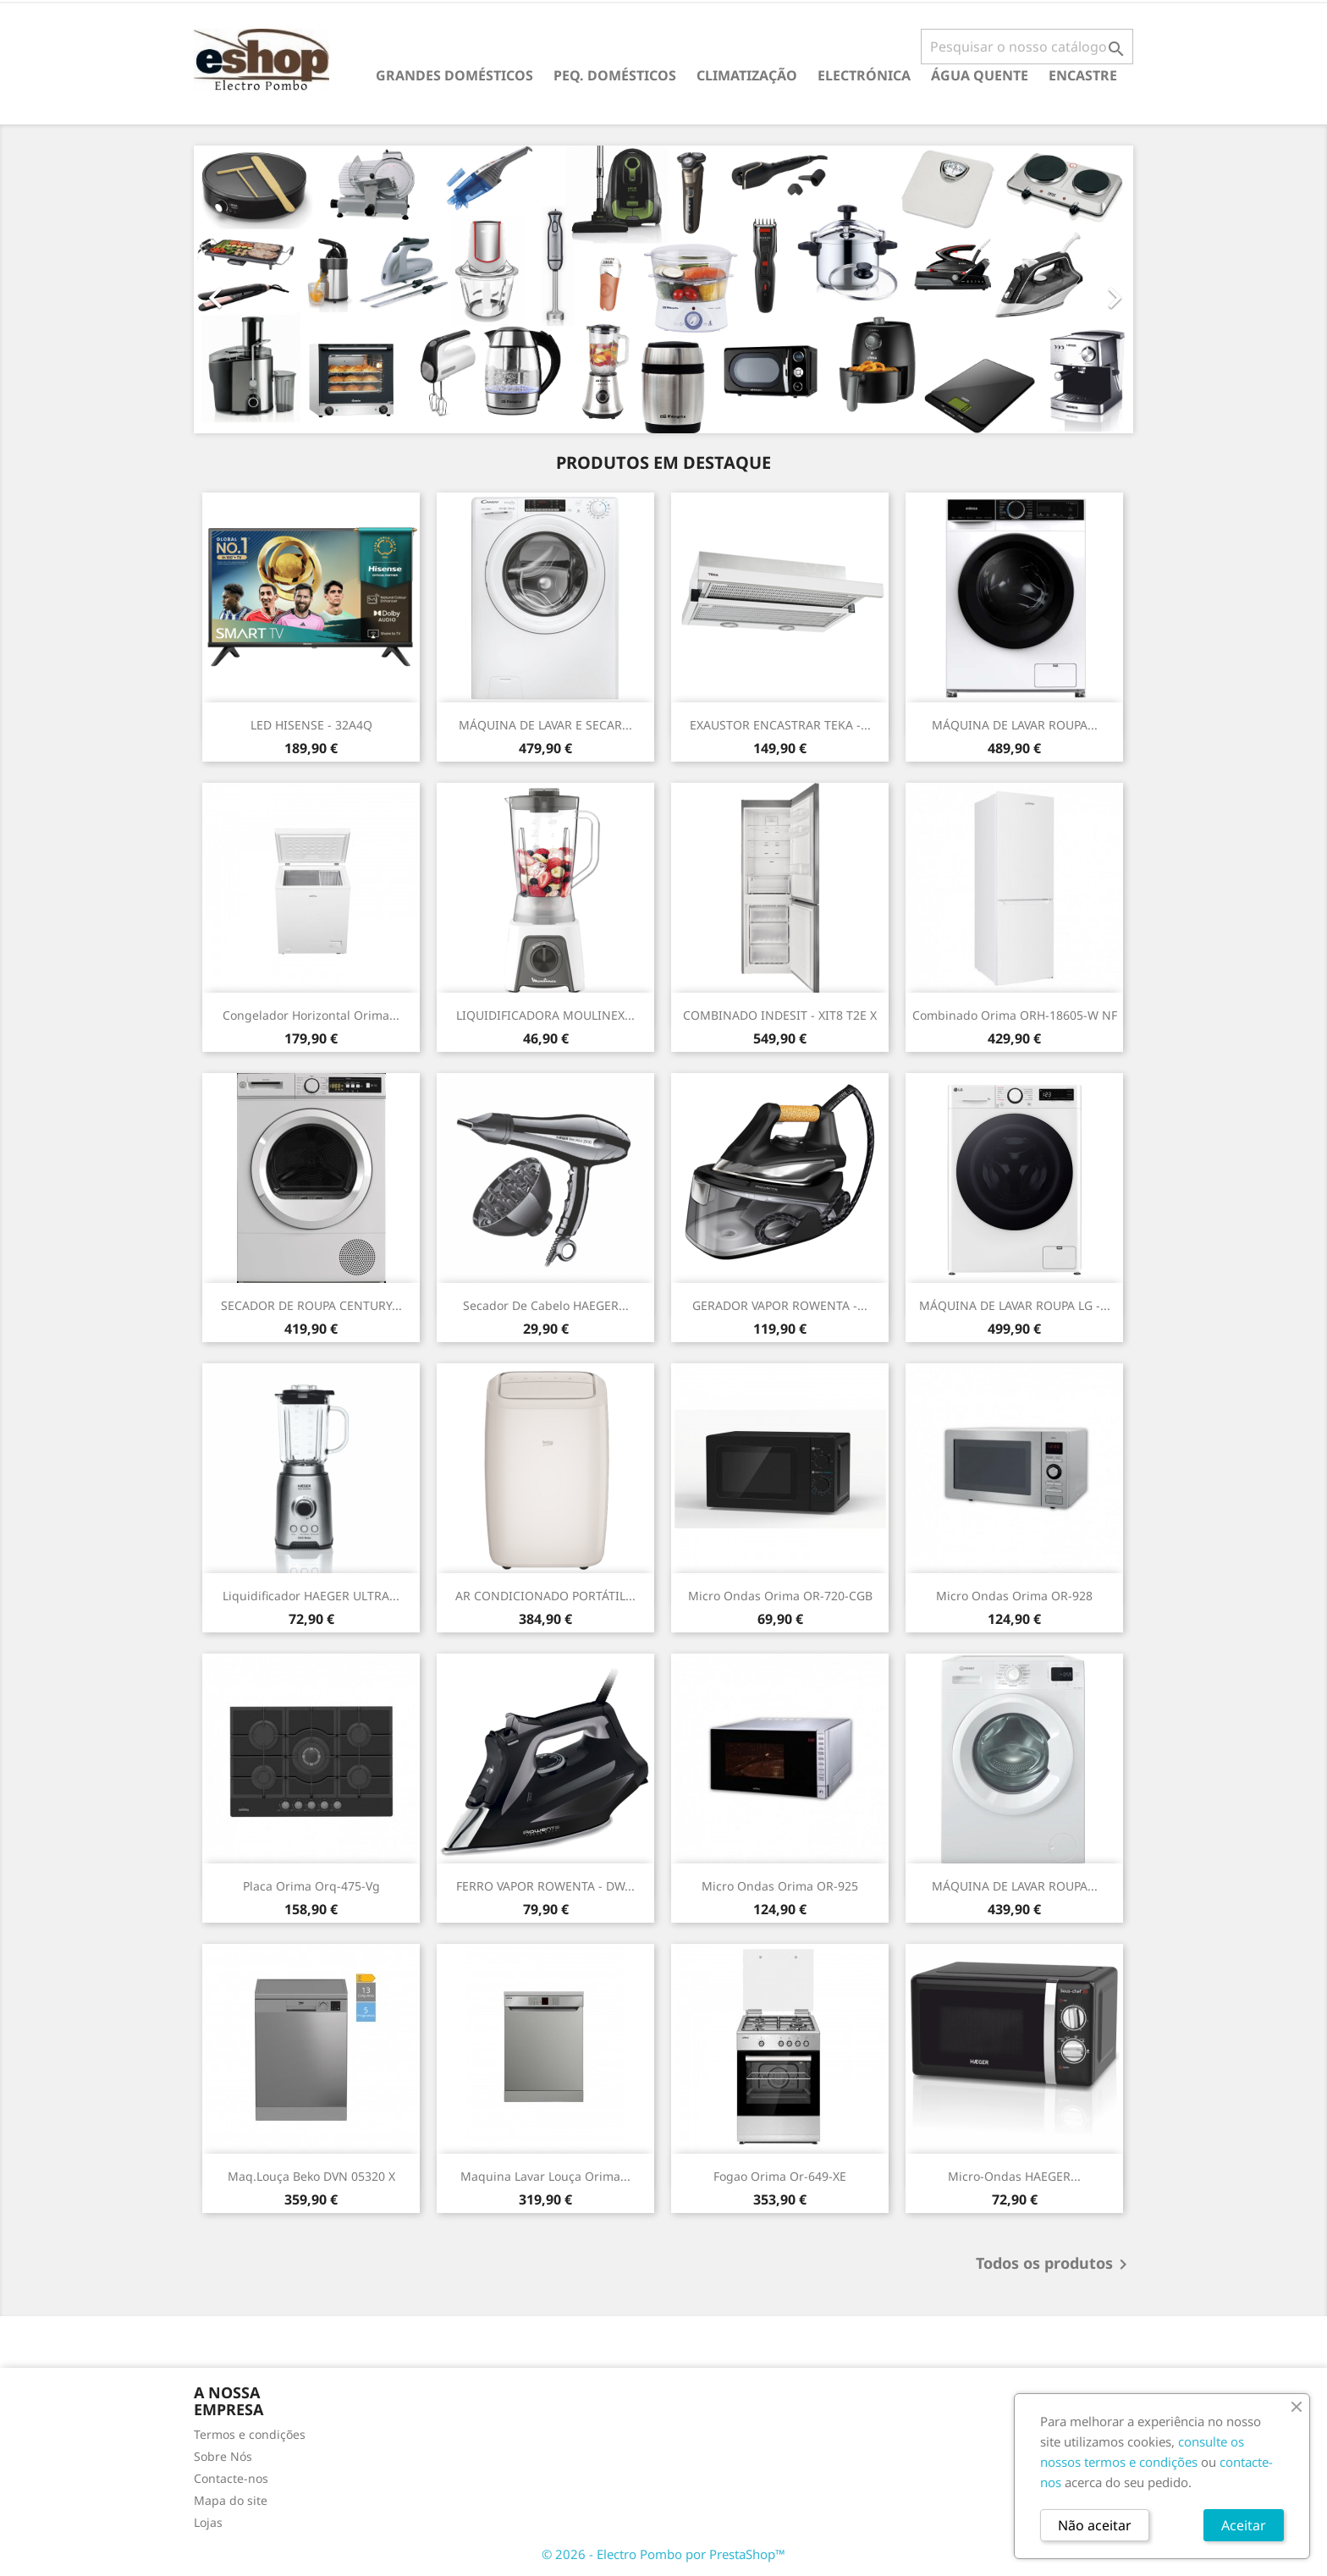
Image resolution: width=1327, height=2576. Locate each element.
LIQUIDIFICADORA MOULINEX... (545, 1015)
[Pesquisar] (1027, 46)
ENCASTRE (1083, 75)
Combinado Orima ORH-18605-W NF (1014, 1015)
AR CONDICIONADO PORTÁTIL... (545, 1596)
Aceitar (1243, 2525)
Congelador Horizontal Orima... (311, 1015)
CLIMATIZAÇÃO (747, 75)
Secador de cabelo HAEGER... (546, 1305)
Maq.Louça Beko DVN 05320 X (311, 2176)
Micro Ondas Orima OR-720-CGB (780, 1596)
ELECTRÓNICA (864, 75)
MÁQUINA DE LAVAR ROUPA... (1015, 725)
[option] (663, 289)
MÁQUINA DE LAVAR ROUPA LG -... (1014, 1305)
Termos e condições (250, 2434)
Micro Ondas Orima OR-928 (1014, 1596)
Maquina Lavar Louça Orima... (545, 2176)
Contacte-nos (231, 2478)
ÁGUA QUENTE (979, 75)
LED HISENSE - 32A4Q (311, 725)
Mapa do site (230, 2500)
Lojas (208, 2522)
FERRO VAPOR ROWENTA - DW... (545, 1886)
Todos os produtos (1054, 2264)
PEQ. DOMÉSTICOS (614, 75)
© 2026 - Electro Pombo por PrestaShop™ (663, 2554)
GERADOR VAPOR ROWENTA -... (779, 1305)
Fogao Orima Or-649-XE (779, 2176)
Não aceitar (1095, 2525)
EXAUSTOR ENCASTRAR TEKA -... (780, 725)
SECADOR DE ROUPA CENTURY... (311, 1305)
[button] (264, 289)
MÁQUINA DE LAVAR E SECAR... (545, 725)
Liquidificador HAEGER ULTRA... (311, 1596)
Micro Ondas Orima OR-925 (780, 1886)
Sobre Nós (223, 2456)
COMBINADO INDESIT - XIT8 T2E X (780, 1015)
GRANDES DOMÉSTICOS (454, 75)
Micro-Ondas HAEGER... (1014, 2176)
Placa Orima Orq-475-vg (311, 1886)
